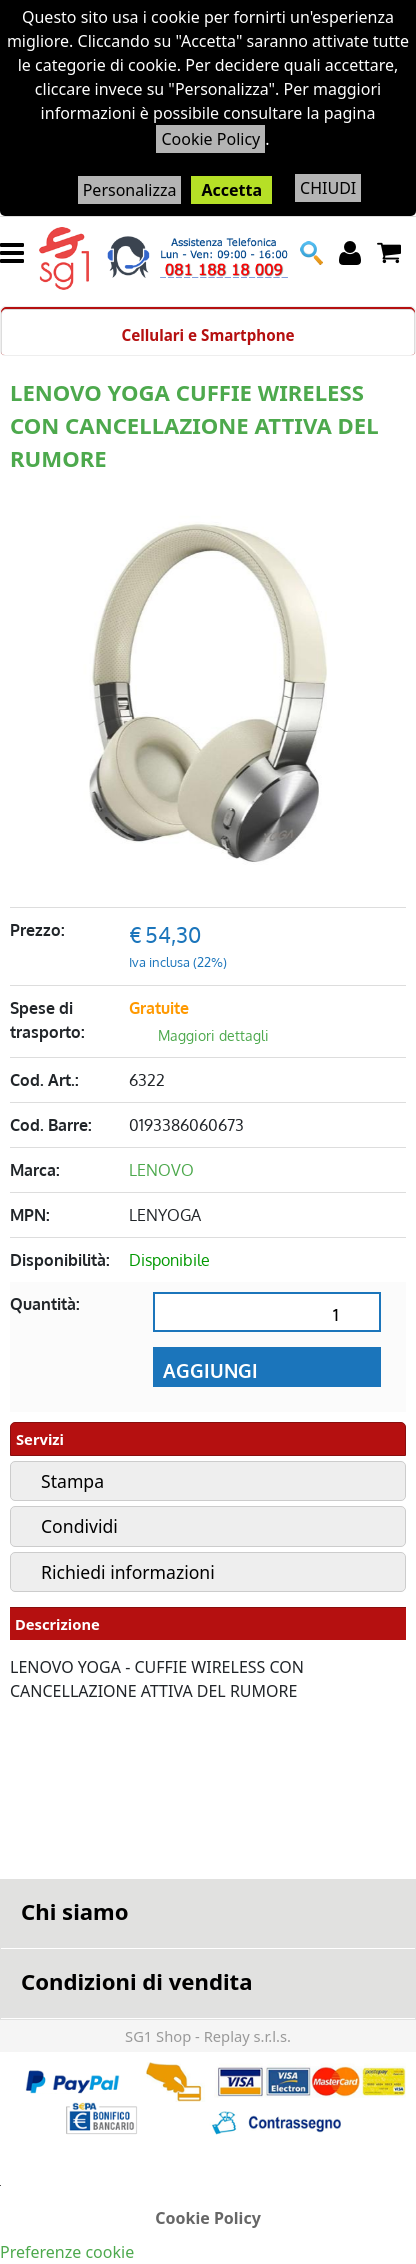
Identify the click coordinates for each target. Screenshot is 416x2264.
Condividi (79, 1526)
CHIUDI (328, 188)
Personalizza (130, 190)
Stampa (72, 1481)
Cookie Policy (210, 139)
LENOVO (161, 1170)
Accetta (231, 190)
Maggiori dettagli (213, 1035)
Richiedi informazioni (128, 1572)
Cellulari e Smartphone (207, 335)
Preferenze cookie (67, 2252)
